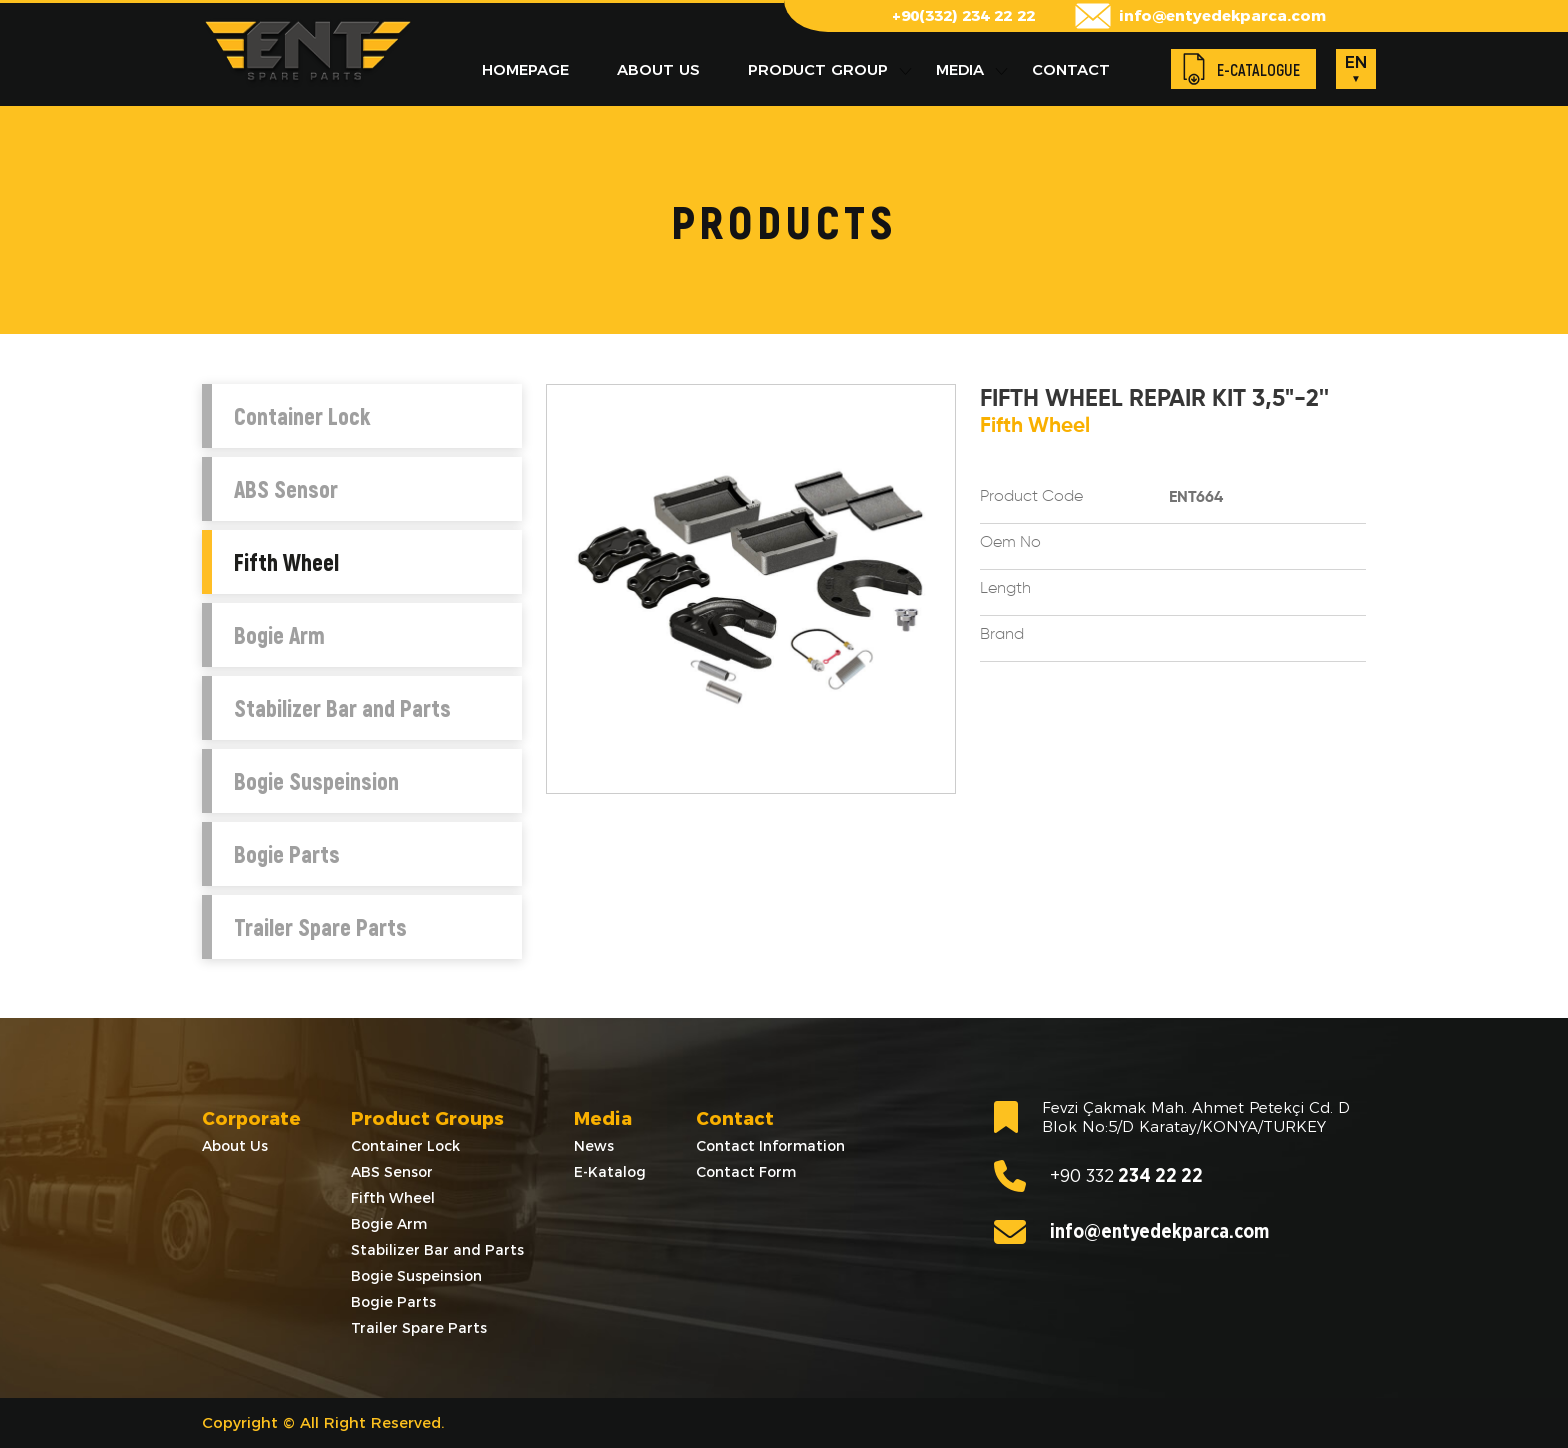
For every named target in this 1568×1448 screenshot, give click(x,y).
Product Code (1031, 497)
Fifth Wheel (286, 562)
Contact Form (746, 1172)
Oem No (1010, 543)
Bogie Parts (287, 854)
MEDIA (960, 69)
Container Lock (302, 416)
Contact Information (770, 1146)
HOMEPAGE (525, 69)
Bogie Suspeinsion (316, 781)
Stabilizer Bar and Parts (342, 708)
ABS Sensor (286, 489)
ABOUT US (658, 69)
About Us (235, 1146)
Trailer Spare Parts (320, 927)
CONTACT (1071, 69)
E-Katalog (610, 1172)
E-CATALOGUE (1258, 69)
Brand (1002, 635)
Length (1005, 589)
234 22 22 (1098, 1176)
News (594, 1146)
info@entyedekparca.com (1222, 15)
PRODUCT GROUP (818, 69)
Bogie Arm (279, 635)
